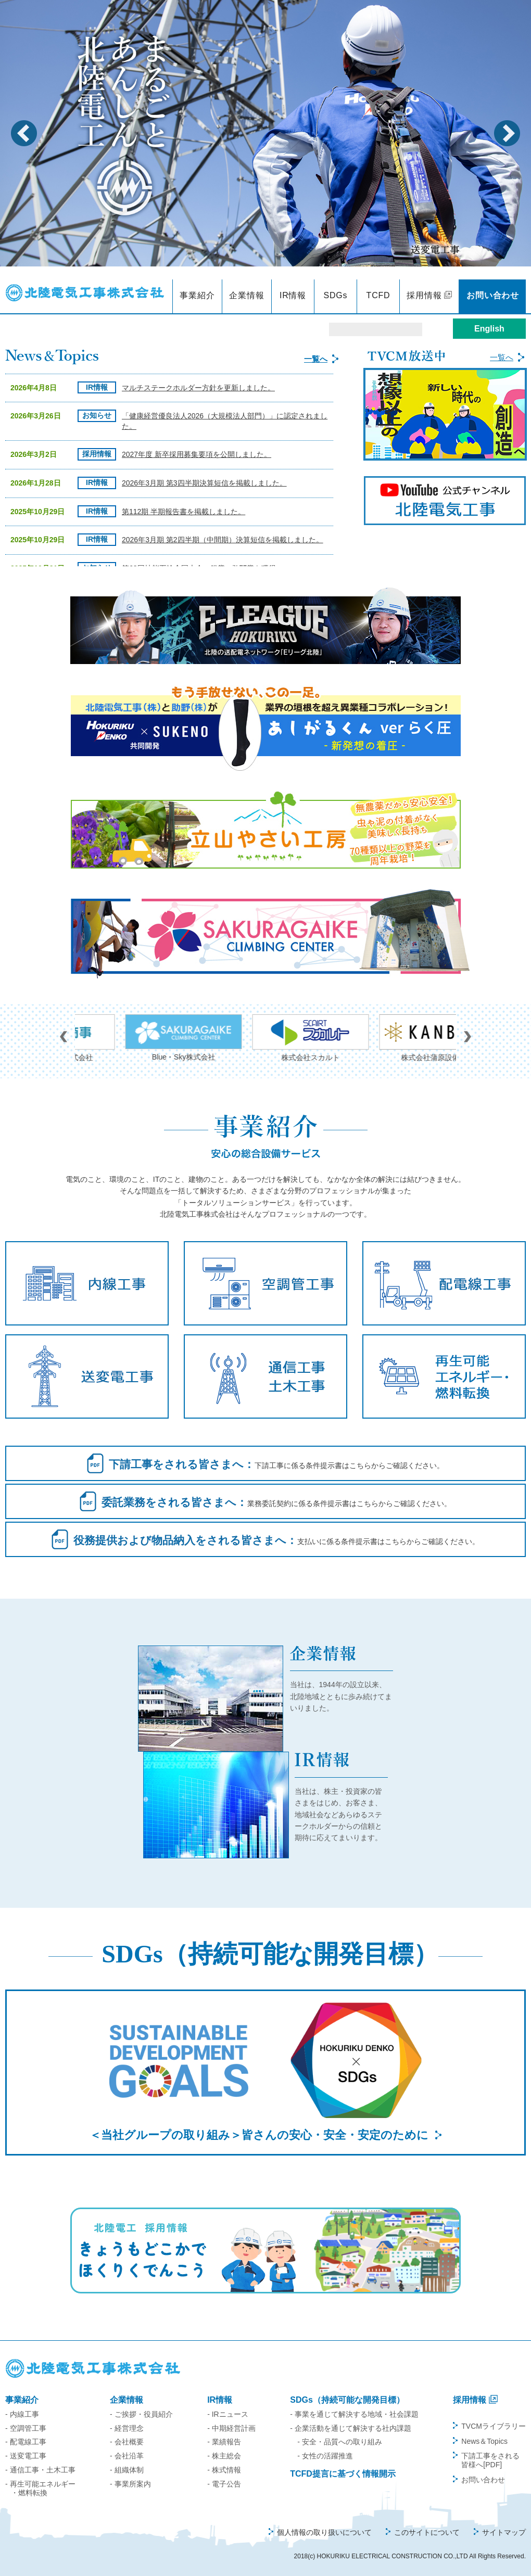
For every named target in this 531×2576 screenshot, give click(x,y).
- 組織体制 (127, 2470)
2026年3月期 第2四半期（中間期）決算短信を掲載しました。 (222, 539)
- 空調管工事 (25, 2428)
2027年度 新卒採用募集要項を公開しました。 (196, 454)
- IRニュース (227, 2414)
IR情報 (293, 295)
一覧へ (315, 358)
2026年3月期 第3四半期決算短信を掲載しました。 (204, 483)
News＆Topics (484, 2441)
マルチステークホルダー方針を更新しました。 (198, 388)
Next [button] (507, 133)
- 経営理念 (127, 2428)
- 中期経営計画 (231, 2428)
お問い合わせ (492, 295)
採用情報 (424, 295)
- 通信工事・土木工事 (40, 2470)
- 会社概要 (127, 2442)
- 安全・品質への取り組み (339, 2442)
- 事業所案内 (130, 2484)
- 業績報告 (224, 2442)
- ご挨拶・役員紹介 (141, 2414)
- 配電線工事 (25, 2442)
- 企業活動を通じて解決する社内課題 (350, 2428)
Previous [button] (23, 133)
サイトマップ (504, 2532)
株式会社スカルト (392, 1038)
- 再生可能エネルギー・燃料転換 (40, 2488)
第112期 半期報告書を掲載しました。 (183, 511)
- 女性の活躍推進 (325, 2456)
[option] (265, 133)
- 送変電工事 (25, 2456)
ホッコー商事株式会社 (138, 1038)
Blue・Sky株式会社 (265, 1038)
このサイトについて (427, 2532)
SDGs (336, 295)
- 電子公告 (224, 2484)
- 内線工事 (22, 2414)
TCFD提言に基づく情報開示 (343, 2473)
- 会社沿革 (127, 2456)
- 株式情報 (224, 2470)
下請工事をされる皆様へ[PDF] (490, 2460)
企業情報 (246, 295)
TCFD (378, 295)
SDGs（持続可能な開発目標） (347, 2399)
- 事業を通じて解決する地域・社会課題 (354, 2414)
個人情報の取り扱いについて (324, 2532)
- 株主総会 (224, 2456)
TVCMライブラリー (493, 2426)
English (489, 328)
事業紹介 (197, 295)
